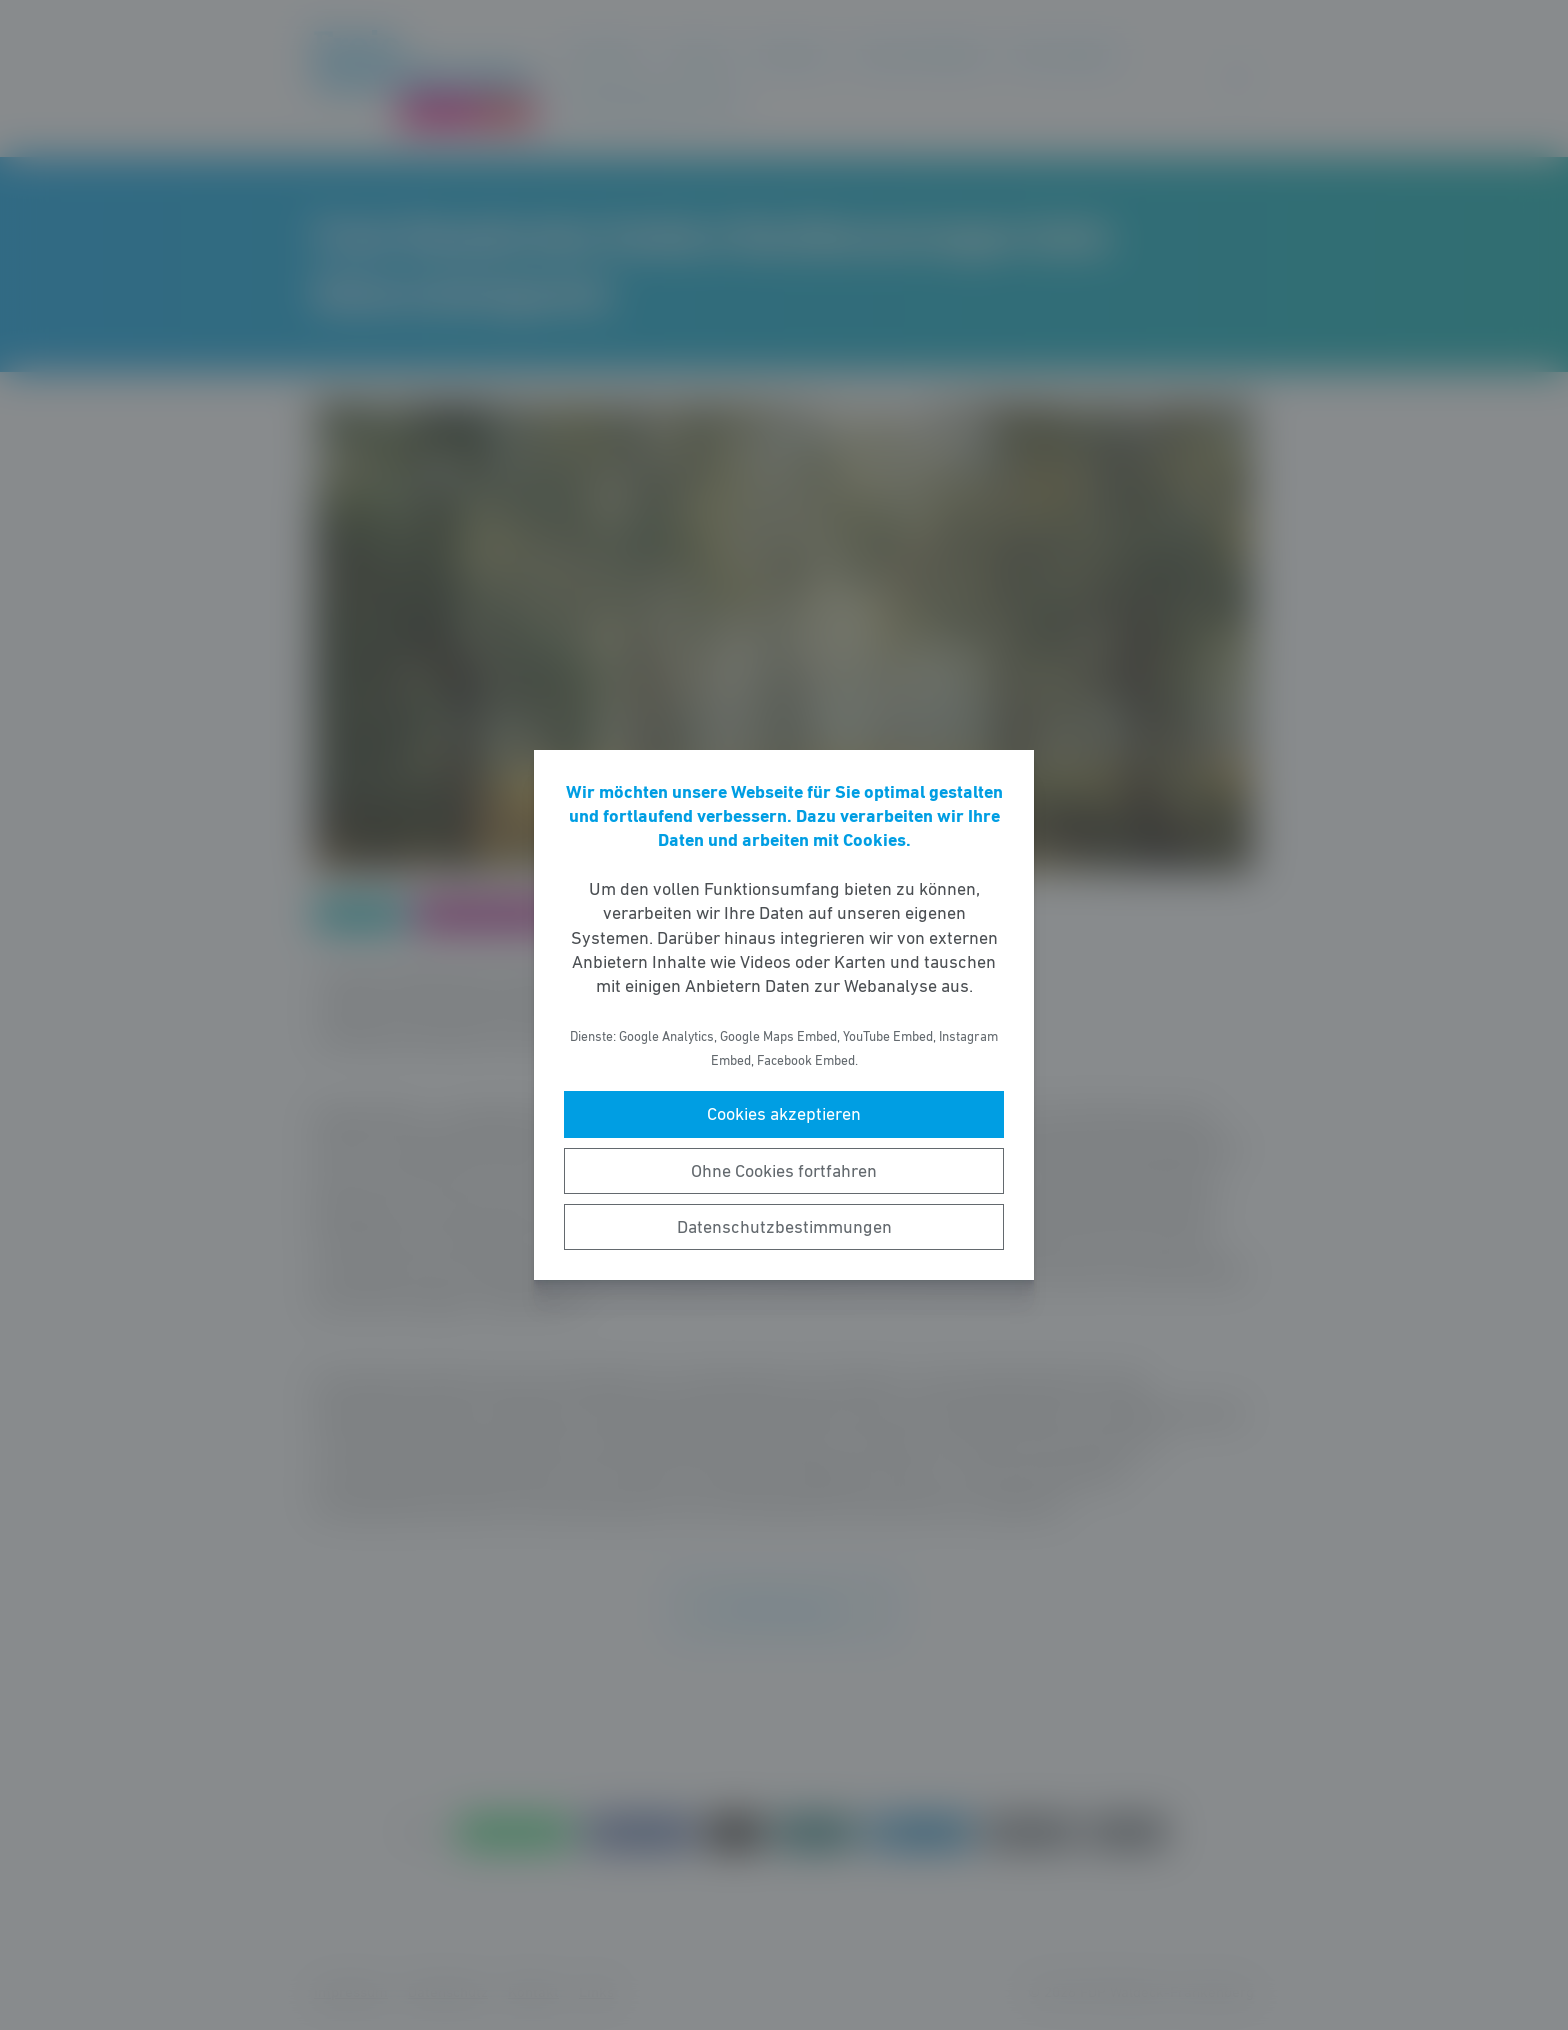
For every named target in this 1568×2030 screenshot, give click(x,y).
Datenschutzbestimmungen (784, 1227)
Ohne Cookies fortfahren (784, 1171)
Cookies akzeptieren (784, 1114)
